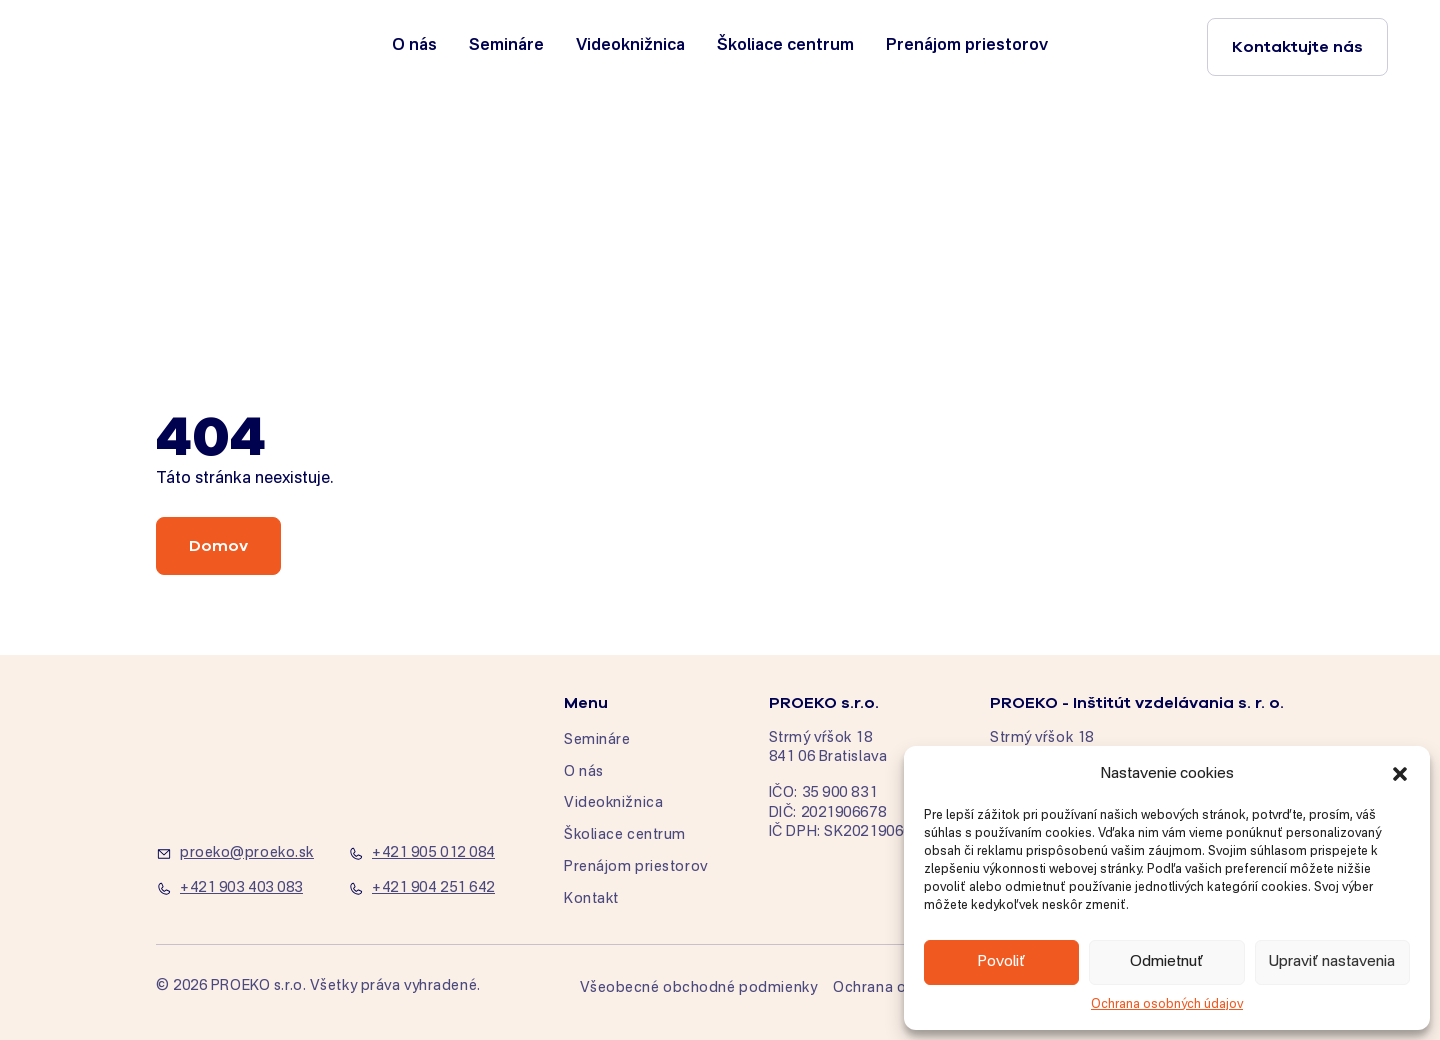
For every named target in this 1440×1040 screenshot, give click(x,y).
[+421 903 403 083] (240, 889)
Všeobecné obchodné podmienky (699, 988)
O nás (414, 46)
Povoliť (1002, 961)
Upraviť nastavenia (1332, 961)
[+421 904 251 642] (432, 889)
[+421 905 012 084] (432, 854)
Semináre (506, 46)
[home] (142, 46)
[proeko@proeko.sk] (240, 854)
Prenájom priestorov (967, 46)
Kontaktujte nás (1297, 47)
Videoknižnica (630, 46)
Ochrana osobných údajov (1167, 1005)
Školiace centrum (785, 46)
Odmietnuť (1167, 961)
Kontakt (591, 899)
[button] (1400, 774)
